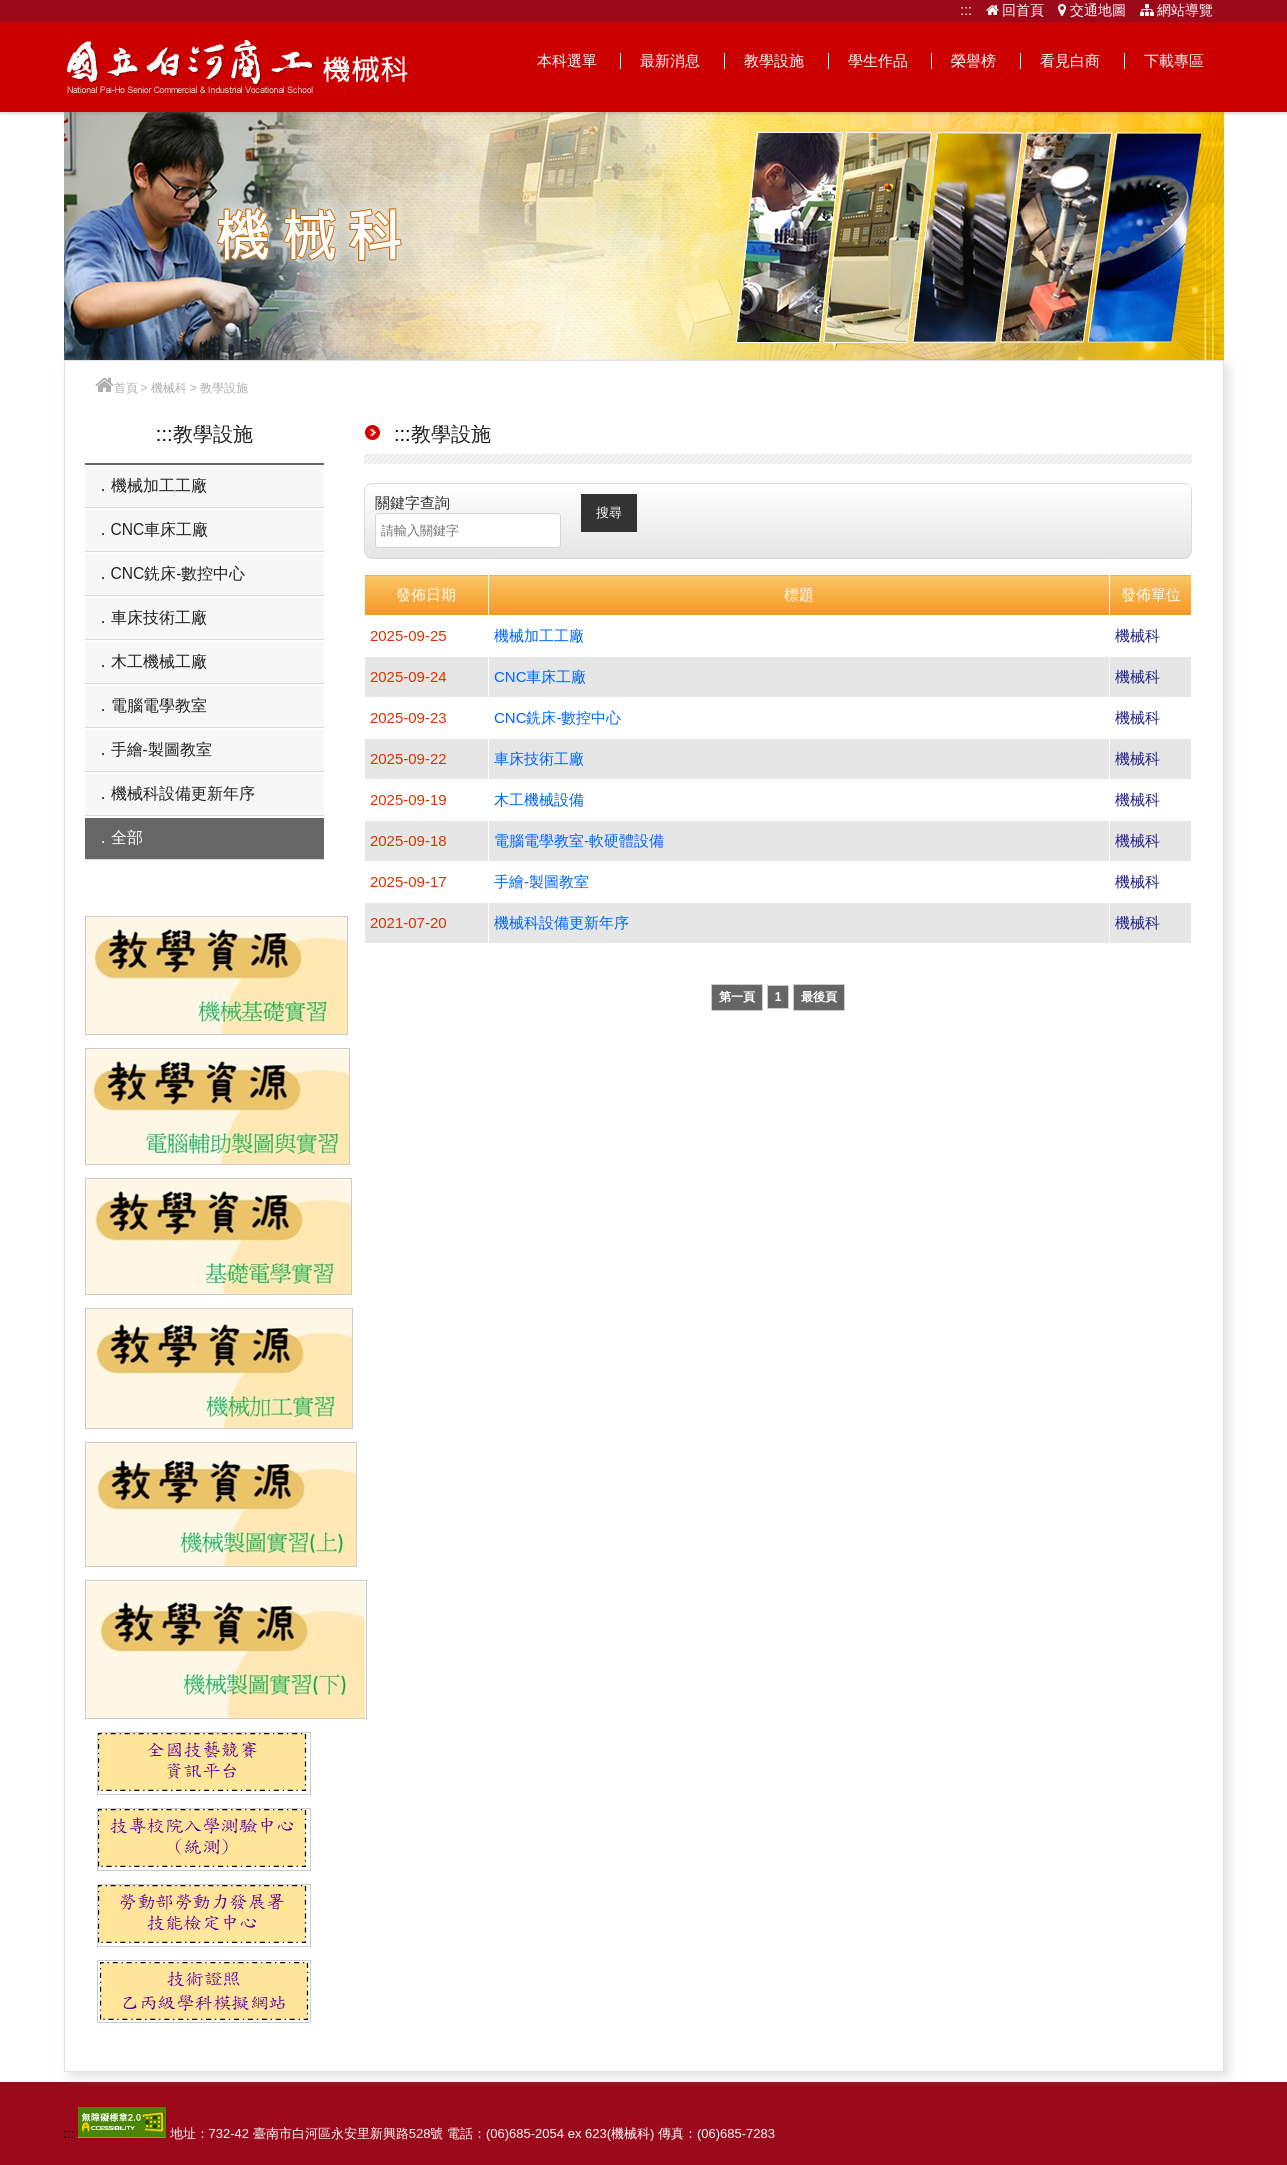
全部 (127, 837)
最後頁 (819, 997)
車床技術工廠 (159, 617)
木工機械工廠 (159, 661)
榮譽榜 (973, 60)
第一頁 (737, 997)
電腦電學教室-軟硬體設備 (579, 840)
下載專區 (1174, 60)
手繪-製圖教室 (161, 749)
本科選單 (567, 60)
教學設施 (774, 60)
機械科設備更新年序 (183, 793)
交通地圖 (1092, 10)
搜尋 (609, 512)
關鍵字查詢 (412, 502)
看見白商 (1070, 60)
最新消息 (670, 60)
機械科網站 (238, 67)
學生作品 (878, 60)
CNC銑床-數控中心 (178, 573)
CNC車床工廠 (160, 529)
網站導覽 (1177, 10)
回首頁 (1015, 10)
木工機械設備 (539, 799)
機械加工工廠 (159, 485)
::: (966, 10)
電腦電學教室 (159, 705)
